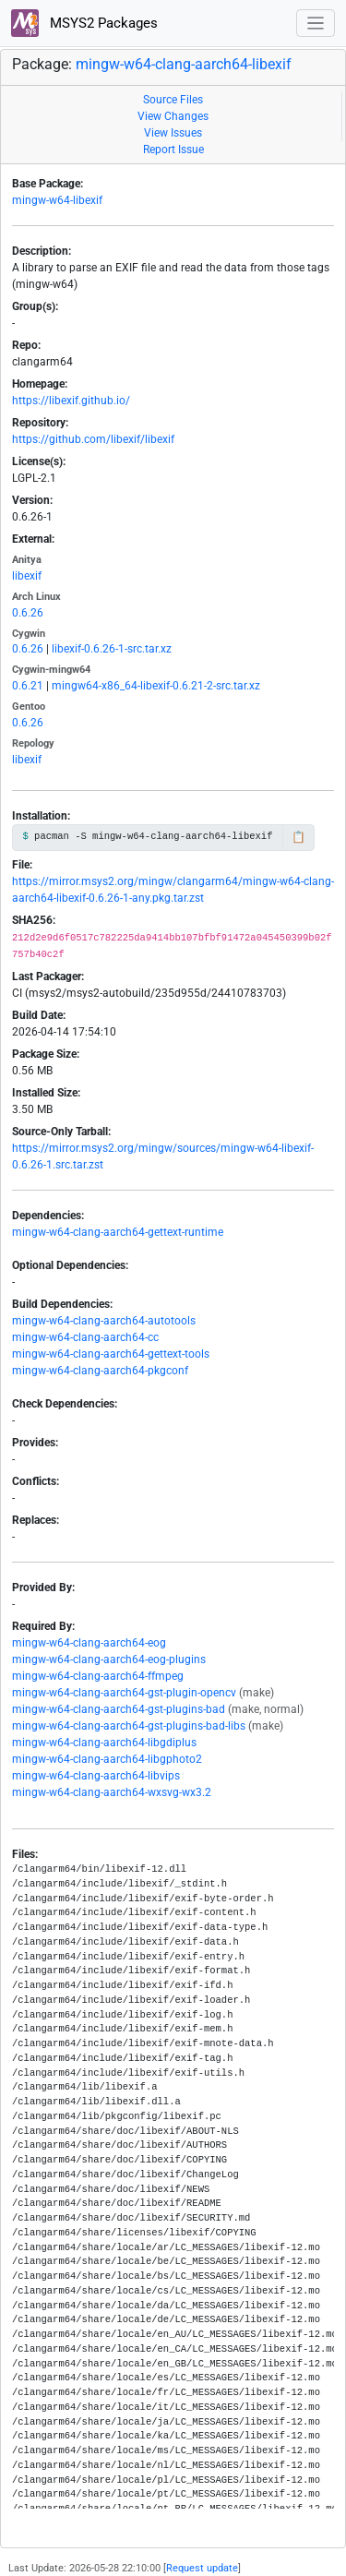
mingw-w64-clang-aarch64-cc (85, 1337)
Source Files (173, 99)
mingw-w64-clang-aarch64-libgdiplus (104, 1742)
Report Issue (173, 149)
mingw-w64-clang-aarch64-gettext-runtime (117, 1232)
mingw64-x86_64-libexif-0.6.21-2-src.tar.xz (156, 685)
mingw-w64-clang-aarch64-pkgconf (100, 1370)
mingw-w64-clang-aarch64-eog (89, 1642)
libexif (27, 575)
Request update (202, 2568)
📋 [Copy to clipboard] (298, 837)
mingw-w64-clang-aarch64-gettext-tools (110, 1354)
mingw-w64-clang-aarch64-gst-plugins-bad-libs (128, 1725)
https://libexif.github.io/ (71, 400)
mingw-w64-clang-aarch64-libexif (184, 64)
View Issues (173, 132)
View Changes (173, 116)
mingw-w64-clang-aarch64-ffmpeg (98, 1676)
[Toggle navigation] (316, 23)
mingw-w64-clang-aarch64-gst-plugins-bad (118, 1709)
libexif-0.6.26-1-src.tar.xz (112, 648)
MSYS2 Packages (84, 23)
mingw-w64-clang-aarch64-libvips (96, 1775)
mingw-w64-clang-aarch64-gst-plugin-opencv (124, 1692)
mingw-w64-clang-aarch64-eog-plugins (109, 1659)
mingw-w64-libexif (57, 200)
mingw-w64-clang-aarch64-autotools (104, 1320)
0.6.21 (27, 685)
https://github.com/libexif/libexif (93, 439)
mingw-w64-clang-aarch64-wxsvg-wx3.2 (111, 1792)
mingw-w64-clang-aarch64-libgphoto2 (107, 1759)
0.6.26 (27, 612)
